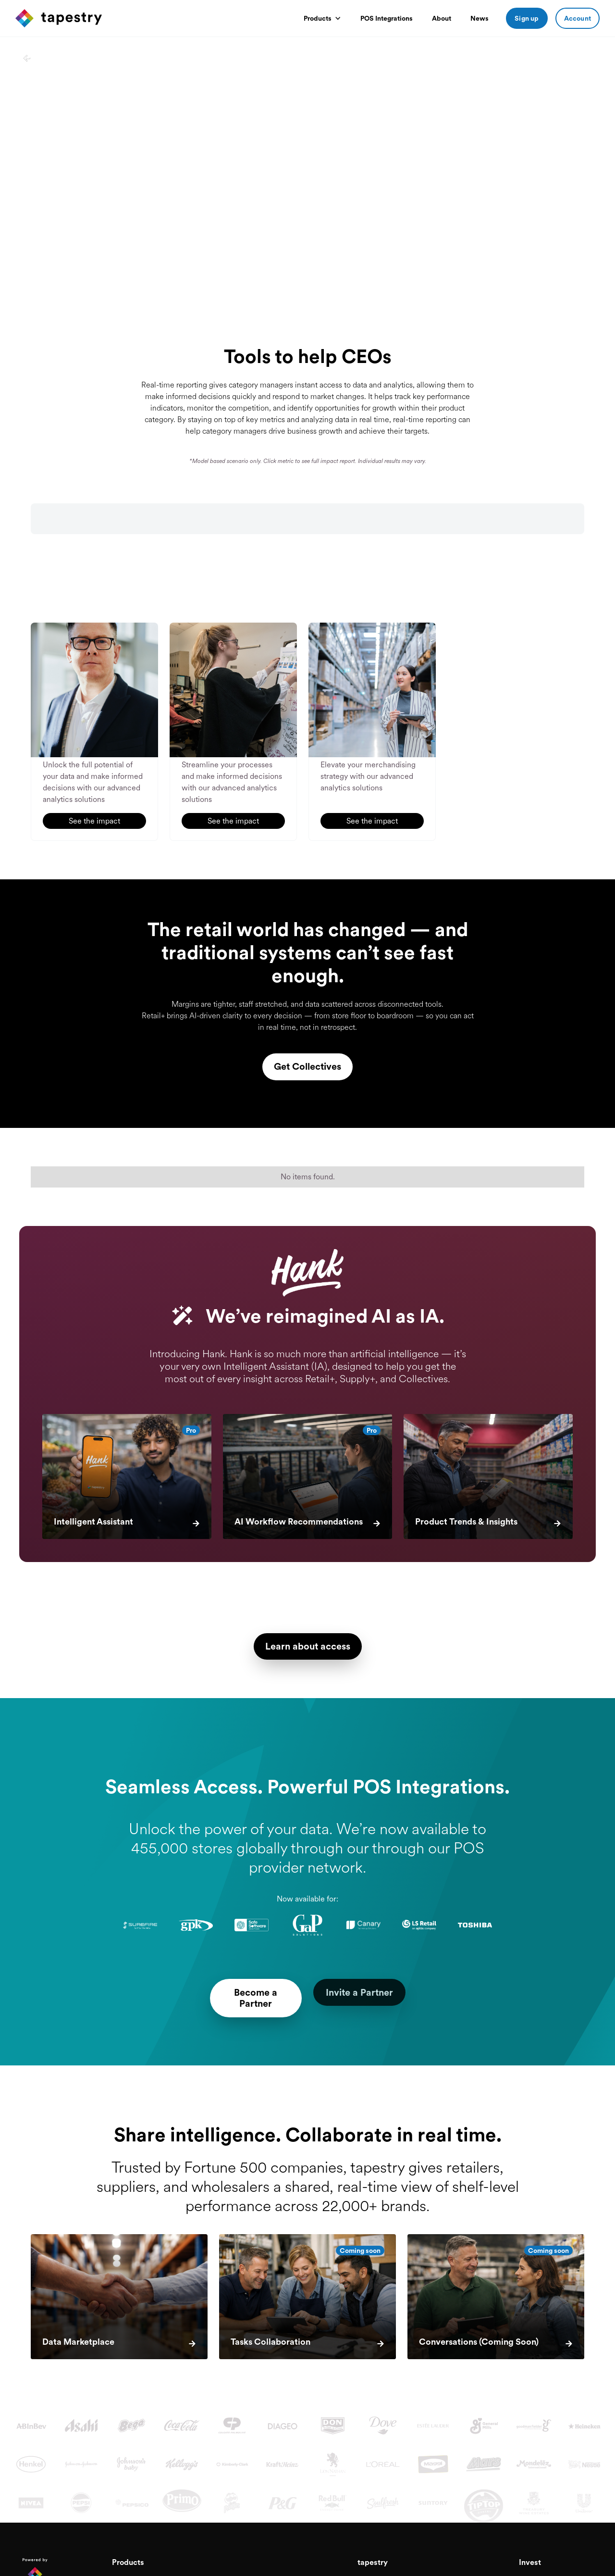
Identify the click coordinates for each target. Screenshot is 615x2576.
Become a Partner (242, 1993)
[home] (58, 18)
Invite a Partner (373, 1993)
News (479, 18)
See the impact (94, 820)
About (441, 18)
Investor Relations (546, 2570)
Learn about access (307, 1646)
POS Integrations (386, 18)
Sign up (527, 18)
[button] (322, 18)
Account (577, 18)
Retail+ (122, 2570)
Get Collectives (307, 1066)
